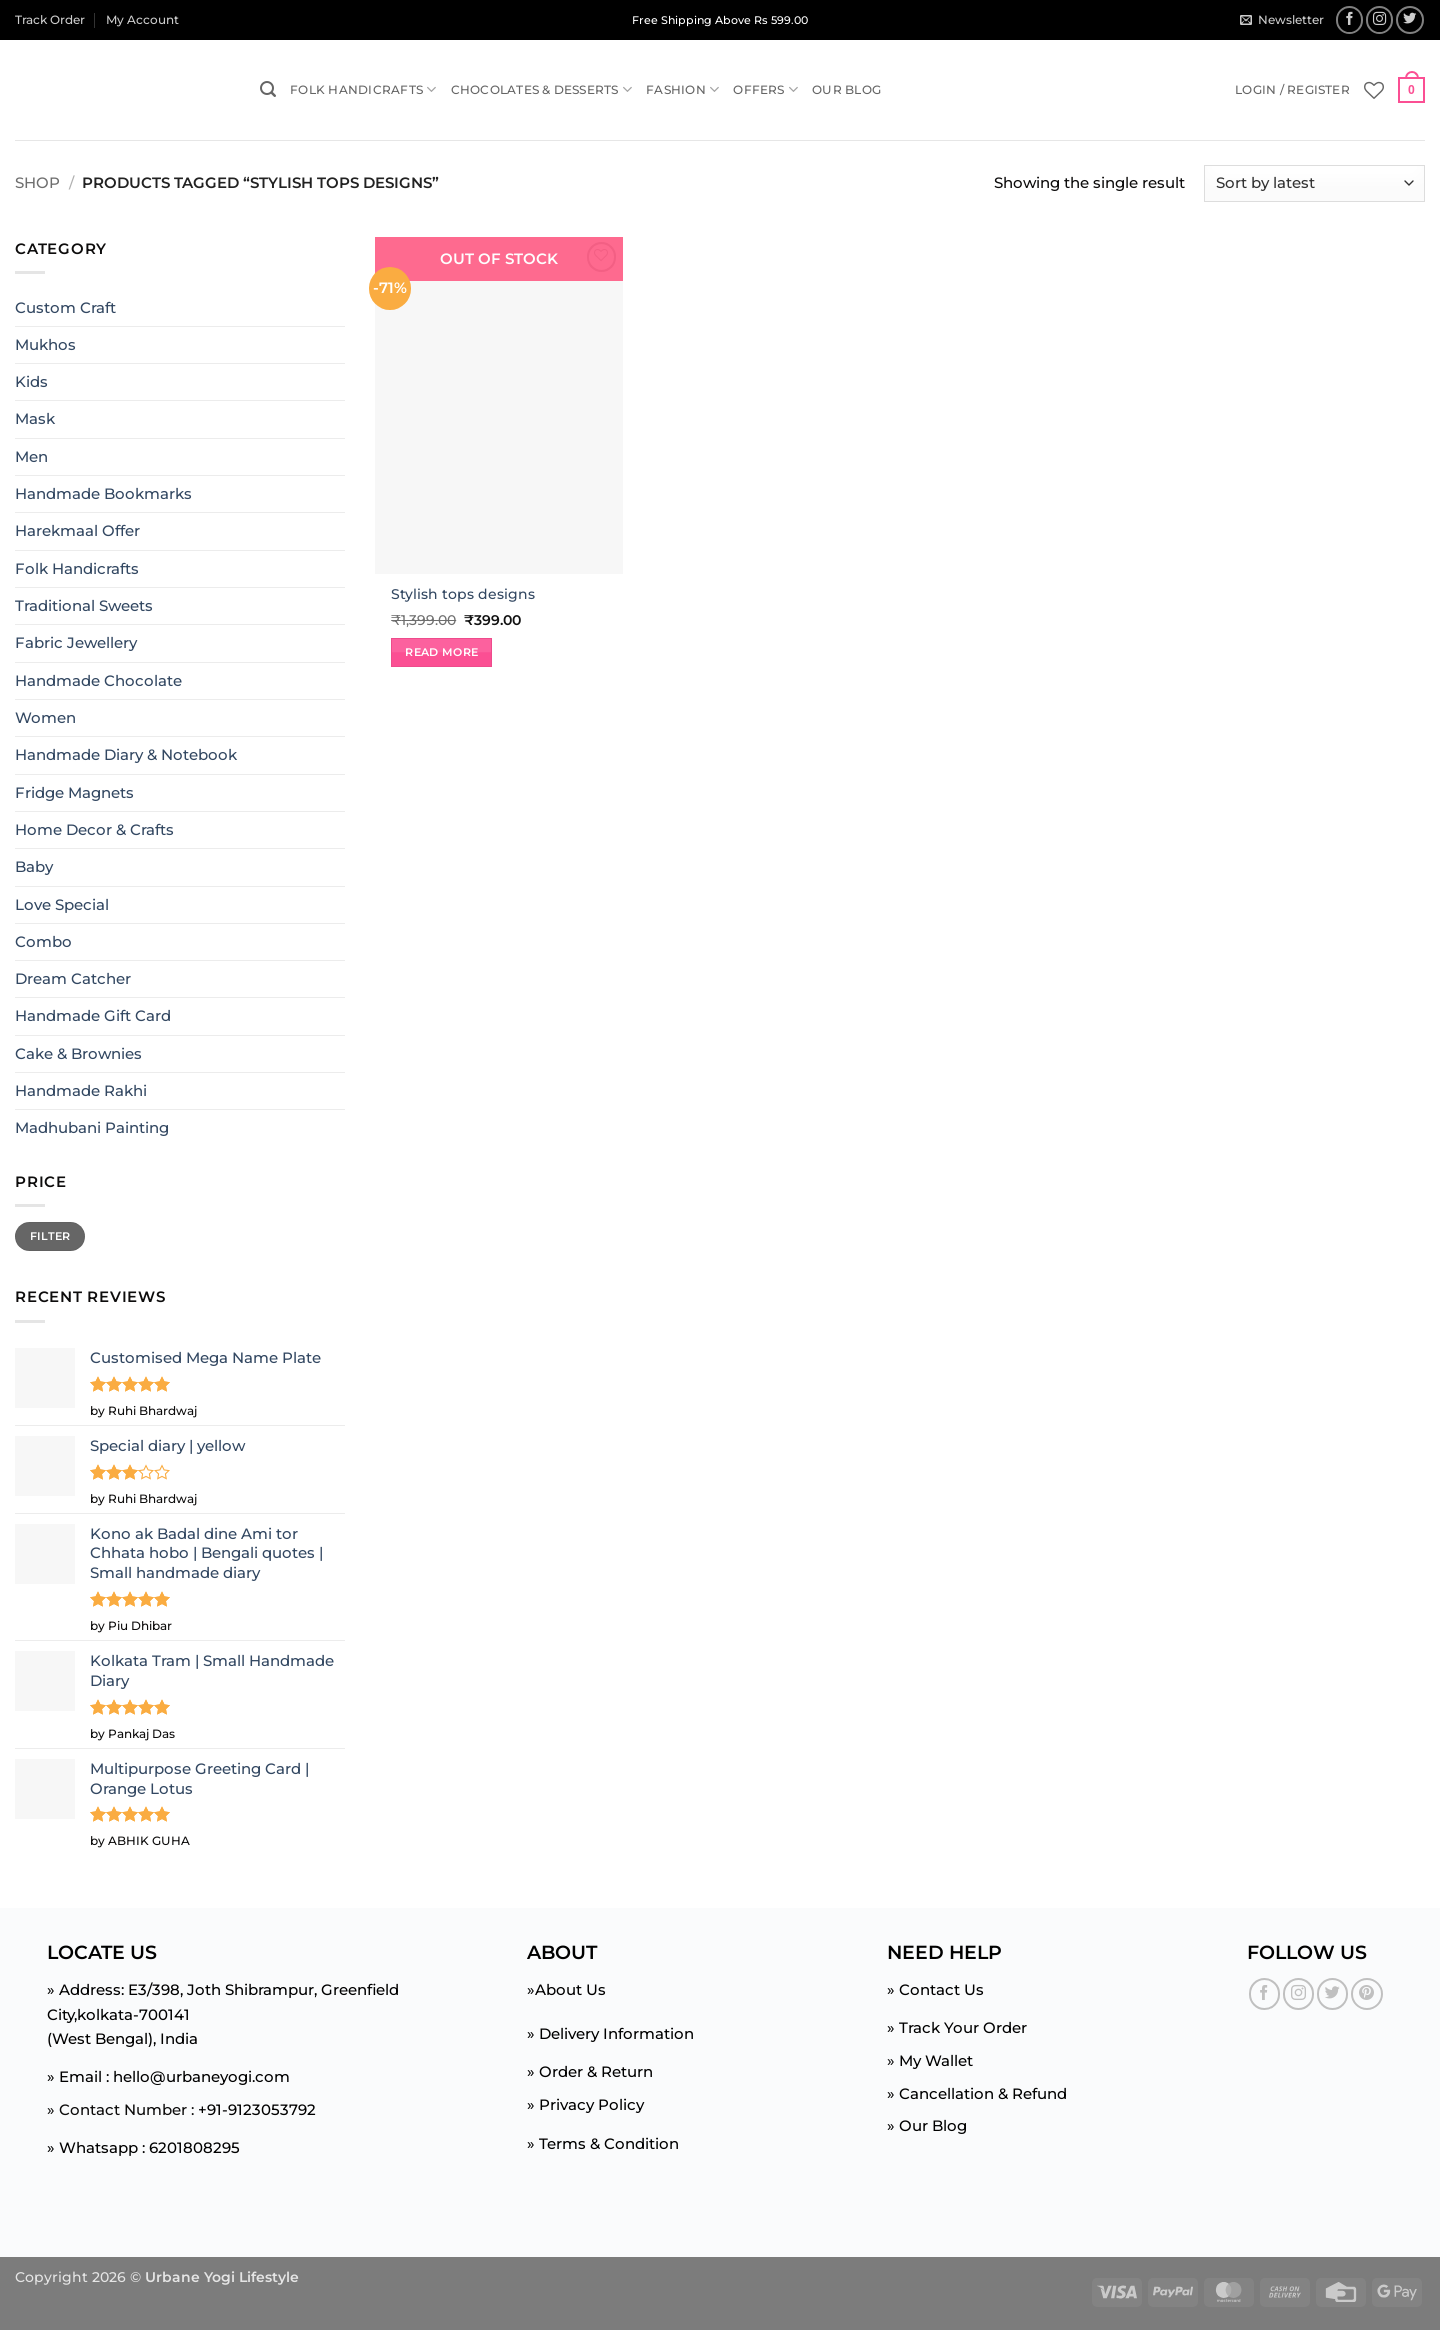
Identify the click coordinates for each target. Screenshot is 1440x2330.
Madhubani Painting (92, 1127)
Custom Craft (65, 306)
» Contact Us (935, 1989)
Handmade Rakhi (81, 1090)
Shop (37, 182)
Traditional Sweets (84, 605)
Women (45, 717)
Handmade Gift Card (93, 1015)
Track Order (50, 19)
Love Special (62, 903)
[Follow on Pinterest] (1366, 1993)
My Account (142, 19)
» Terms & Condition (603, 2143)
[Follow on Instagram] (1380, 20)
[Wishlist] (1374, 90)
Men (31, 456)
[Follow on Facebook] (1350, 20)
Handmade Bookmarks (103, 493)
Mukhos (45, 344)
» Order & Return (590, 2071)
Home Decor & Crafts (94, 829)
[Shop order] (1314, 183)
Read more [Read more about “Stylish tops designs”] (441, 652)
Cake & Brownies (78, 1053)
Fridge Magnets (74, 792)
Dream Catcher (73, 978)
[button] (1281, 19)
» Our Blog (927, 2125)
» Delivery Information (610, 2033)
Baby (34, 866)
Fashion (682, 89)
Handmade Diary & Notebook (126, 754)
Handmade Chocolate (98, 680)
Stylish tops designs (463, 594)
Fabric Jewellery (76, 642)
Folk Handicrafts (363, 89)
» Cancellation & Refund (977, 2093)
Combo (43, 941)
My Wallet (936, 2060)
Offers (765, 89)
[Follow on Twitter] (1410, 20)
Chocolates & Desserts (542, 89)
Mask (35, 418)
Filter (50, 1236)
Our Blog (846, 89)
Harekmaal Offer (77, 530)
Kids (31, 381)
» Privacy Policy (585, 2104)
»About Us (566, 1989)
